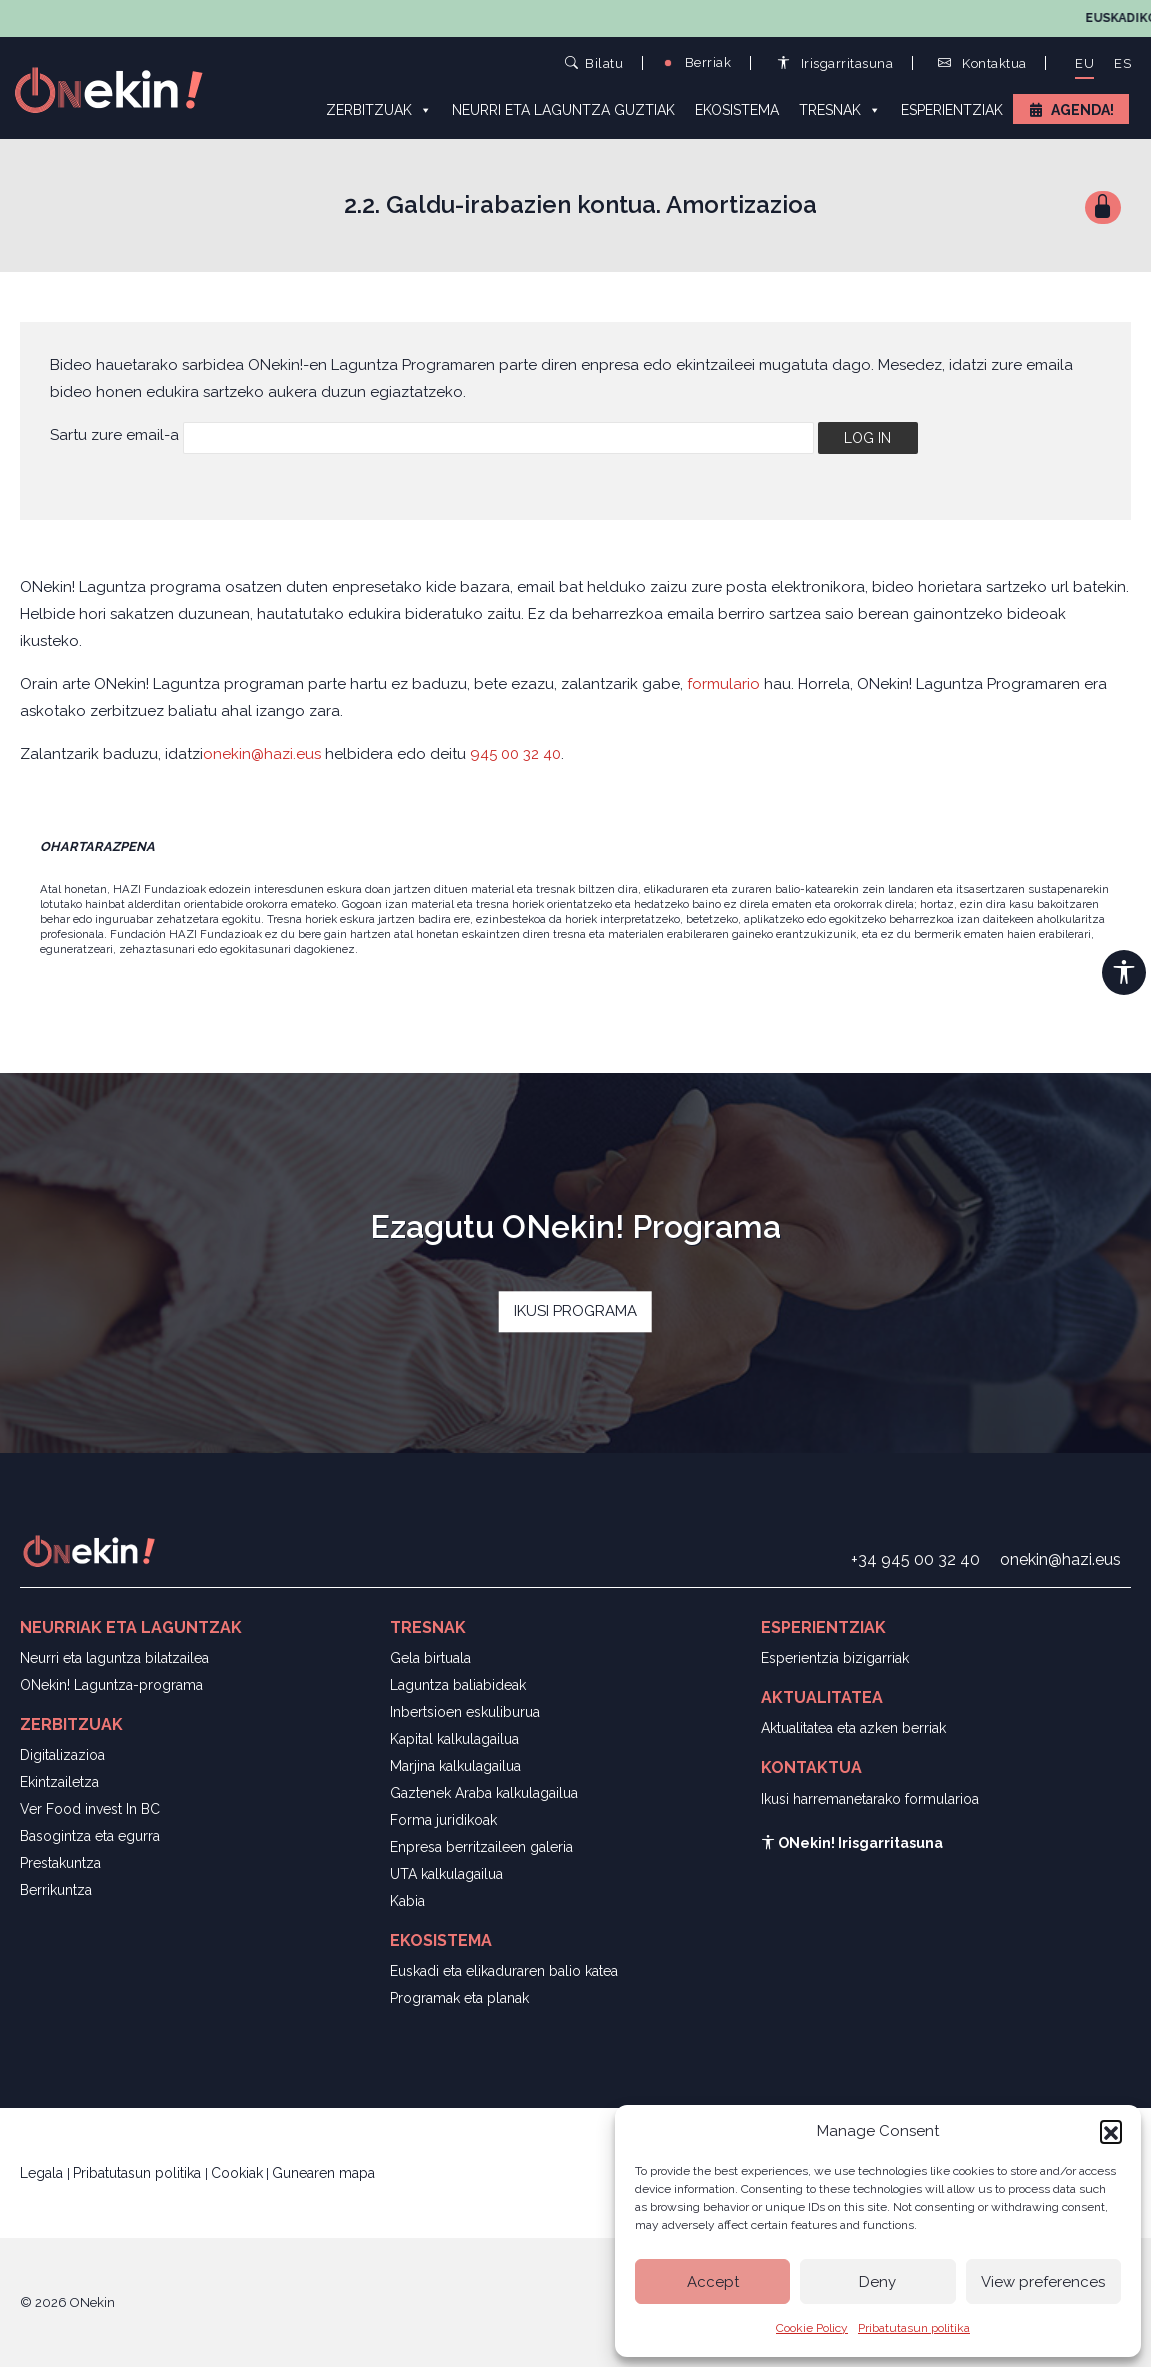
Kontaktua (982, 63)
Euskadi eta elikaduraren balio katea (504, 1971)
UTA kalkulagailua (446, 1874)
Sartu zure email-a (114, 435)
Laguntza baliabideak (458, 1685)
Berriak (696, 62)
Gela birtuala (430, 1658)
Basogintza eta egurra (90, 1836)
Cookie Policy (812, 2328)
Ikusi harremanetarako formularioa (870, 1799)
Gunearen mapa (323, 2173)
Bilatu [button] (594, 62)
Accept (713, 2282)
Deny (877, 2282)
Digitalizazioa (62, 1755)
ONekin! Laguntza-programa (111, 1685)
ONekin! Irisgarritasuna (852, 1843)
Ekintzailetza (59, 1782)
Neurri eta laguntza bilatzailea (114, 1658)
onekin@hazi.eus (264, 754)
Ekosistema (737, 110)
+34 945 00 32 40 (915, 1559)
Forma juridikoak (443, 1820)
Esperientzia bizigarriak (835, 1658)
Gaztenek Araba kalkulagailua (484, 1793)
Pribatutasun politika (914, 2328)
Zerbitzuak (379, 109)
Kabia (407, 1901)
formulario (723, 684)
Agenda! (1082, 110)
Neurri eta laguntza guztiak (563, 110)
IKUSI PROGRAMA (575, 1311)
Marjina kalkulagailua (455, 1766)
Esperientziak (952, 110)
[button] (1111, 2131)
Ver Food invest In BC (90, 1809)
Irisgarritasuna (835, 63)
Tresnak (840, 109)
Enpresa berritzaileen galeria (481, 1847)
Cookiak (237, 2173)
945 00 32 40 (515, 754)
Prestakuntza (60, 1863)
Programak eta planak (459, 1998)
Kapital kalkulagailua (454, 1739)
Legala (43, 2173)
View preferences (1043, 2282)
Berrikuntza (56, 1890)
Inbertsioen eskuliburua (465, 1712)
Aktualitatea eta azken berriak (853, 1728)
